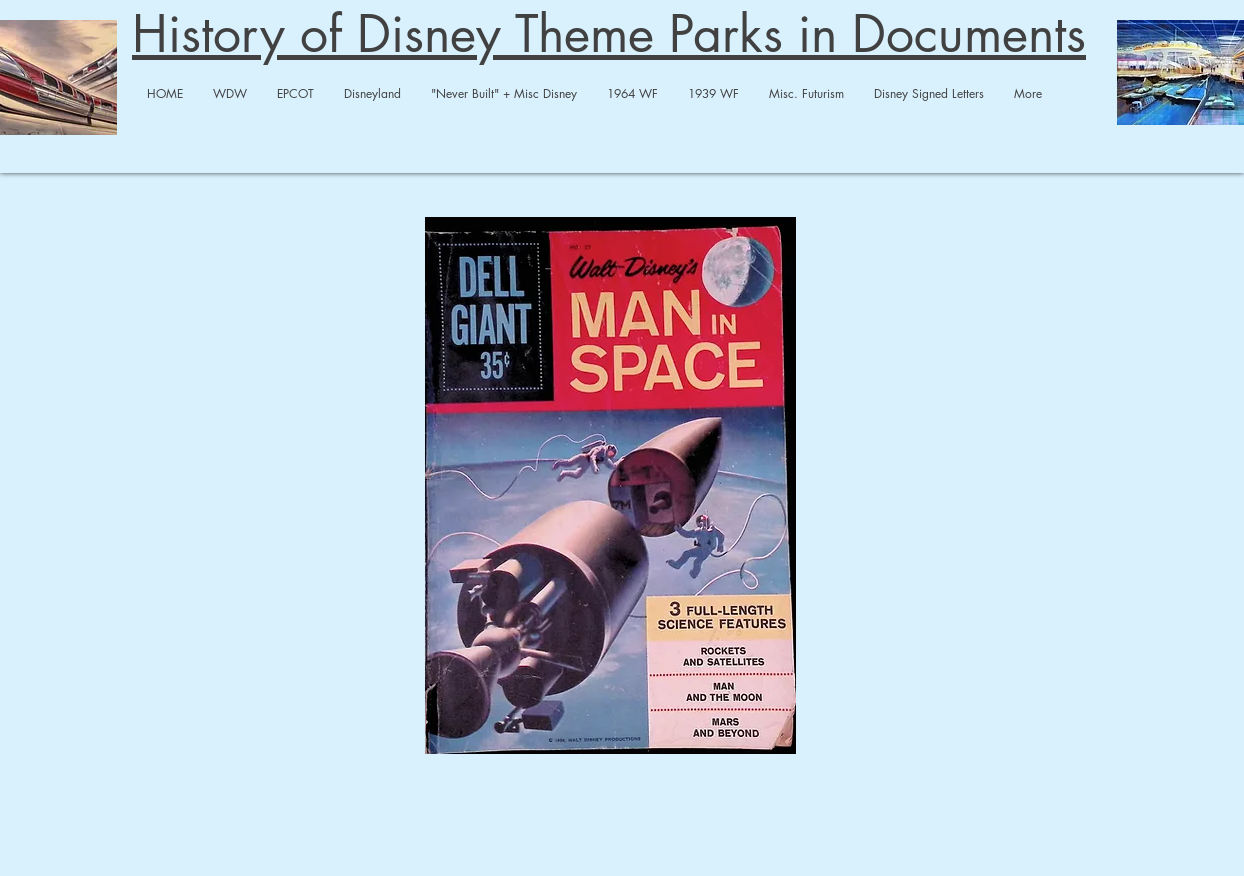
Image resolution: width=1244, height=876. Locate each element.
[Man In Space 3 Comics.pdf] (610, 488)
